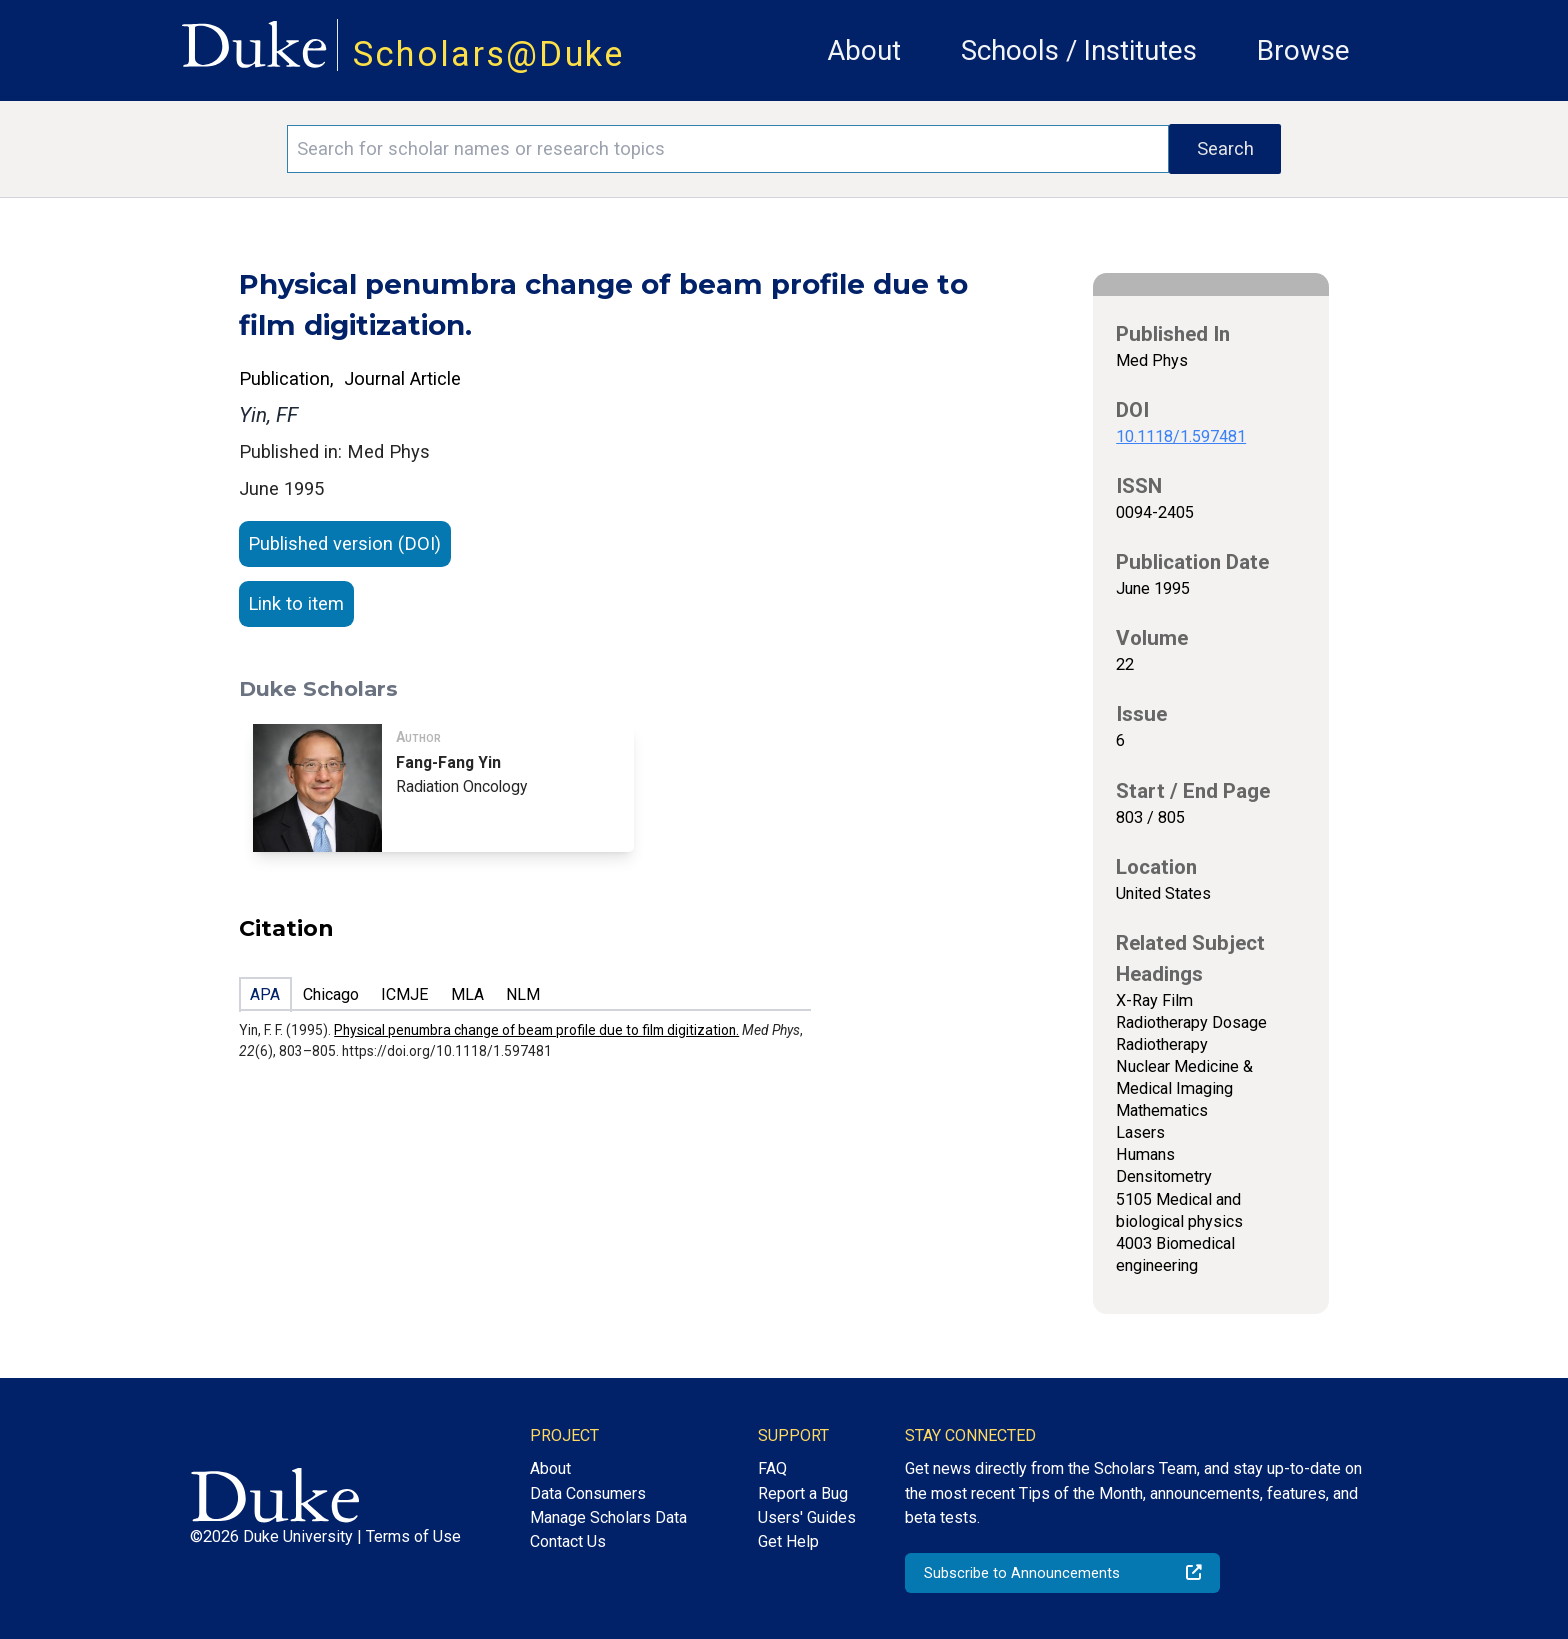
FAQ (772, 1468)
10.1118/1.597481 (1181, 436)
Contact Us (568, 1541)
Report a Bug (803, 1493)
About (864, 50)
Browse (1303, 50)
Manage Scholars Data (608, 1517)
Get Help (788, 1541)
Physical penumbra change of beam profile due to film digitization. (536, 1030)
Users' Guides (807, 1517)
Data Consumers (588, 1493)
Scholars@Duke (489, 54)
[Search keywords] (728, 149)
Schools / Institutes (1079, 50)
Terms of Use (413, 1536)
